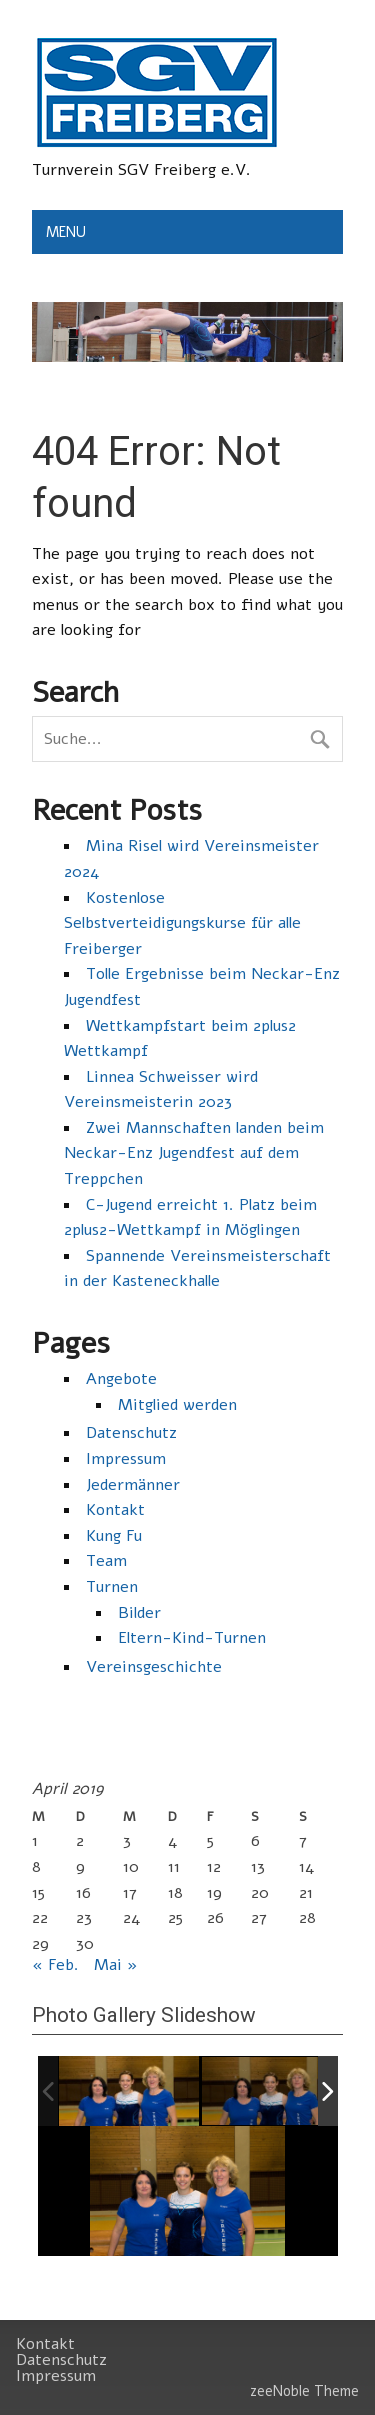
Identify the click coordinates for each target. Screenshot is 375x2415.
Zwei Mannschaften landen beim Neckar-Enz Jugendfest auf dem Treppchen (194, 1153)
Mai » (116, 1965)
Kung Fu (114, 1536)
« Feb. (55, 1965)
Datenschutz (131, 1433)
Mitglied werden (177, 1405)
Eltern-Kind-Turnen (192, 1638)
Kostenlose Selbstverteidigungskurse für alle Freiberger (182, 923)
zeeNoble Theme (304, 2391)
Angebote (121, 1379)
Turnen (112, 1587)
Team (106, 1561)
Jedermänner (133, 1485)
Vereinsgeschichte (154, 1667)
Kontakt (115, 1510)
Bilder (139, 1613)
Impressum (126, 1459)
